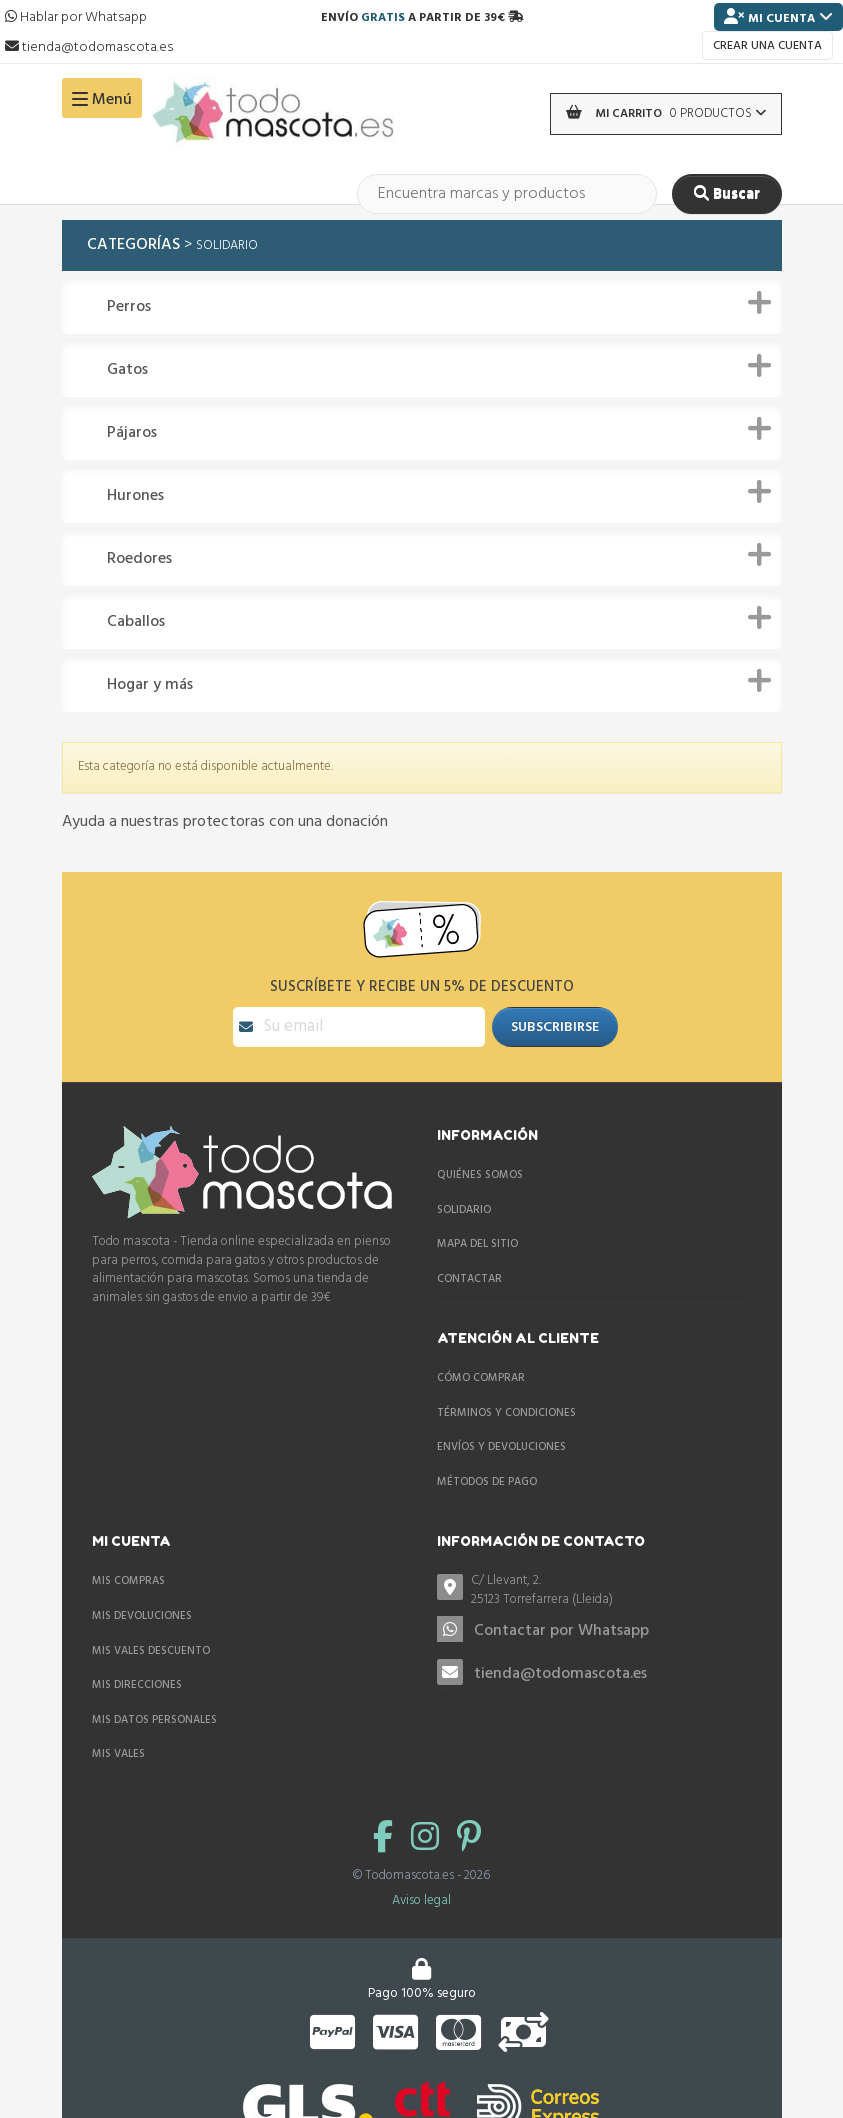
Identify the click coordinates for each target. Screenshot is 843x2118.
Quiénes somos (480, 1175)
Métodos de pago (487, 1482)
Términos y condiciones (506, 1413)
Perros (129, 307)
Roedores (139, 559)
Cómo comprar (481, 1378)
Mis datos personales (154, 1720)
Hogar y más (150, 685)
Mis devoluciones (142, 1616)
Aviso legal (421, 1900)
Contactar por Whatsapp (561, 1631)
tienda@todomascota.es (560, 1674)
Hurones (135, 496)
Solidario (464, 1210)
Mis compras (128, 1581)
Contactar (469, 1279)
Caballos (136, 622)
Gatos (127, 370)
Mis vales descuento (151, 1651)
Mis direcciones (137, 1685)
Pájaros (132, 433)
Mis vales (118, 1754)
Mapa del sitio (477, 1244)
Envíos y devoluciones (501, 1447)
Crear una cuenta (767, 46)
